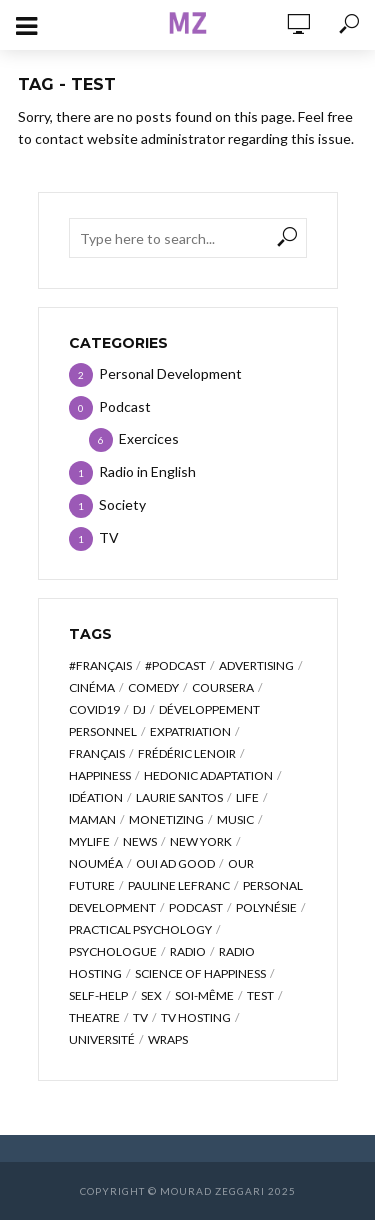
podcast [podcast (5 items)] (196, 907)
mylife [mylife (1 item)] (89, 841)
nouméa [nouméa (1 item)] (96, 863)
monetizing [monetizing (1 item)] (166, 819)
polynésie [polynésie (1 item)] (266, 907)
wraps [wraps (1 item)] (168, 1039)
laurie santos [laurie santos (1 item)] (179, 797)
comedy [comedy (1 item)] (153, 687)
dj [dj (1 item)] (139, 709)
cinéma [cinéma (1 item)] (92, 687)
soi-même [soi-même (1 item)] (204, 995)
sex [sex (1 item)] (151, 995)
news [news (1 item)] (140, 841)
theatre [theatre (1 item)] (94, 1017)
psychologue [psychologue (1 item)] (113, 951)
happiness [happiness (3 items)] (100, 775)
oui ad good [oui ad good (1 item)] (175, 863)
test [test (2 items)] (260, 995)
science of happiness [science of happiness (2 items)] (200, 973)
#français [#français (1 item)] (100, 665)
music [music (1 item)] (235, 819)
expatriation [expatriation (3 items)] (190, 731)
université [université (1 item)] (102, 1039)
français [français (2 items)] (97, 753)
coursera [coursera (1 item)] (223, 687)
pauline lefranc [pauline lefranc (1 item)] (179, 885)
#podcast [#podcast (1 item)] (175, 665)
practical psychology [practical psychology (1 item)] (140, 929)
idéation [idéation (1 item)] (96, 797)
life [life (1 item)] (247, 797)
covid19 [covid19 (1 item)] (94, 709)
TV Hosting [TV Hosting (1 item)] (196, 1017)
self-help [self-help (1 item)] (98, 995)
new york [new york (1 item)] (201, 841)
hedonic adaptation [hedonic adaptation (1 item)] (208, 775)
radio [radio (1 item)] (188, 951)
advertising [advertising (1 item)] (256, 665)
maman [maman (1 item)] (92, 819)
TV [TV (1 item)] (140, 1017)
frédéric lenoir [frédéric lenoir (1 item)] (187, 753)
